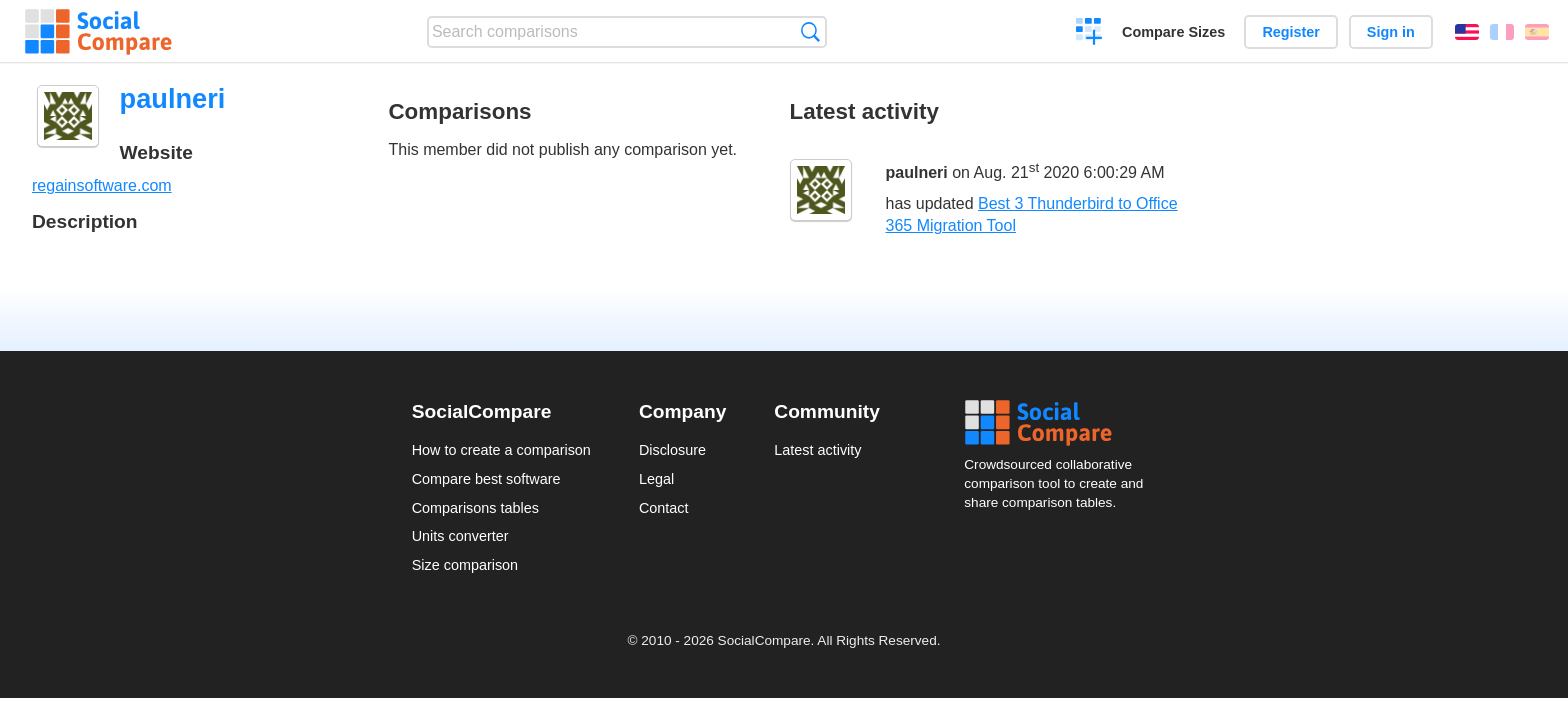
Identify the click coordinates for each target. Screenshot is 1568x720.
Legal (656, 479)
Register (1291, 32)
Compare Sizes (1173, 32)
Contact (664, 508)
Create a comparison (1089, 34)
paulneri (917, 173)
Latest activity (817, 450)
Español (1537, 32)
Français (1502, 32)
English (1467, 32)
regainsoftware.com (102, 185)
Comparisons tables (475, 508)
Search (810, 31)
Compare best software (486, 479)
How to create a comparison (501, 450)
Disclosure (672, 450)
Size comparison (465, 565)
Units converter (460, 536)
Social (1060, 423)
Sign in (1391, 32)
